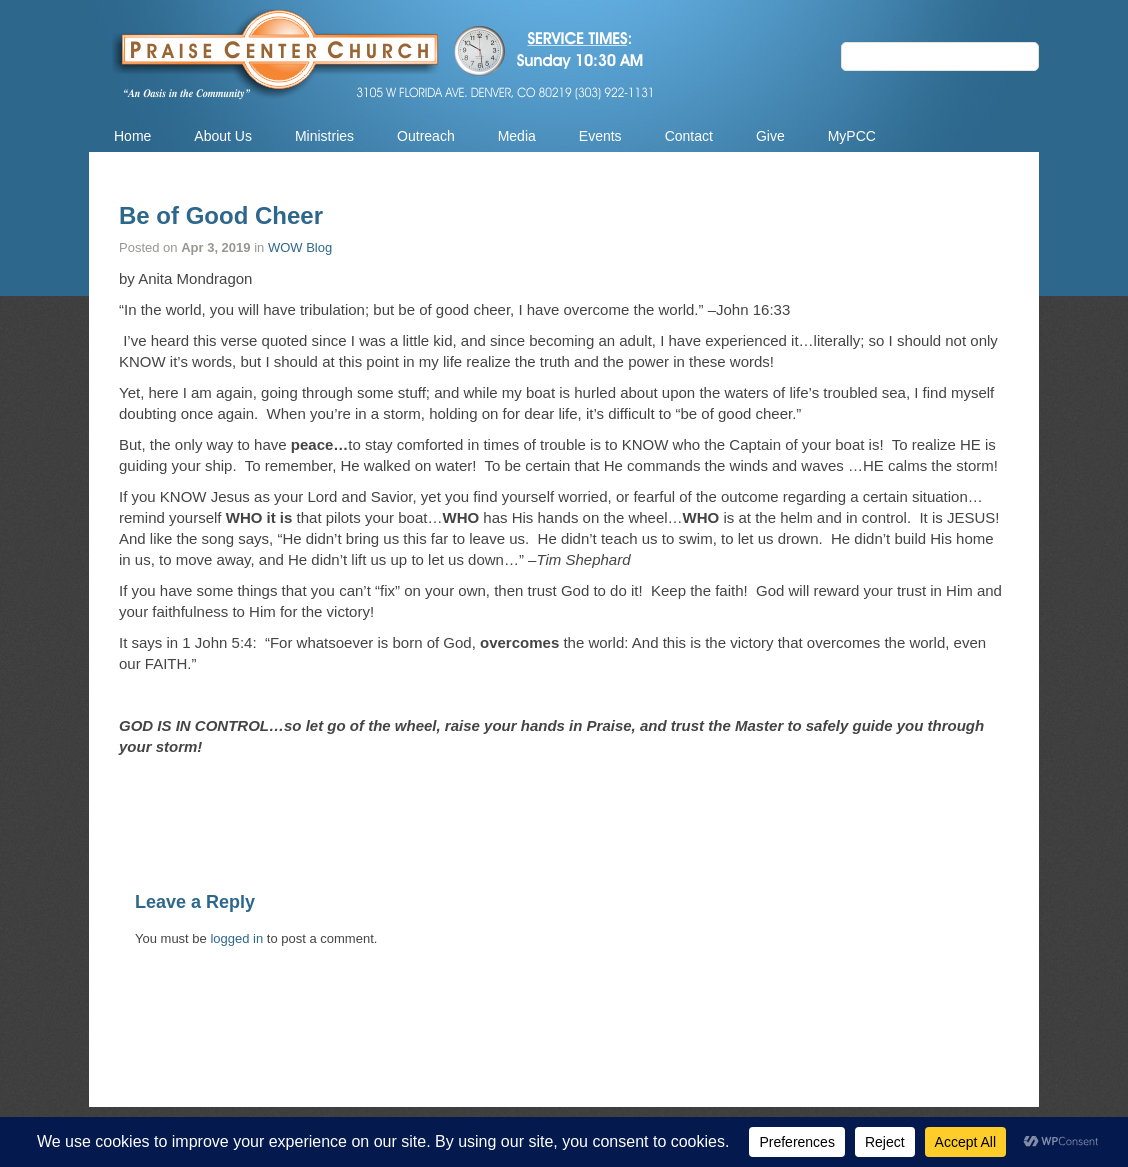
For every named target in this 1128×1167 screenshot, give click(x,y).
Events (600, 136)
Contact (689, 136)
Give (770, 136)
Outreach (426, 136)
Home (132, 136)
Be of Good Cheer (221, 215)
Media (517, 136)
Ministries (324, 136)
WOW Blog (300, 247)
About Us (223, 136)
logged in (236, 938)
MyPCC (852, 136)
